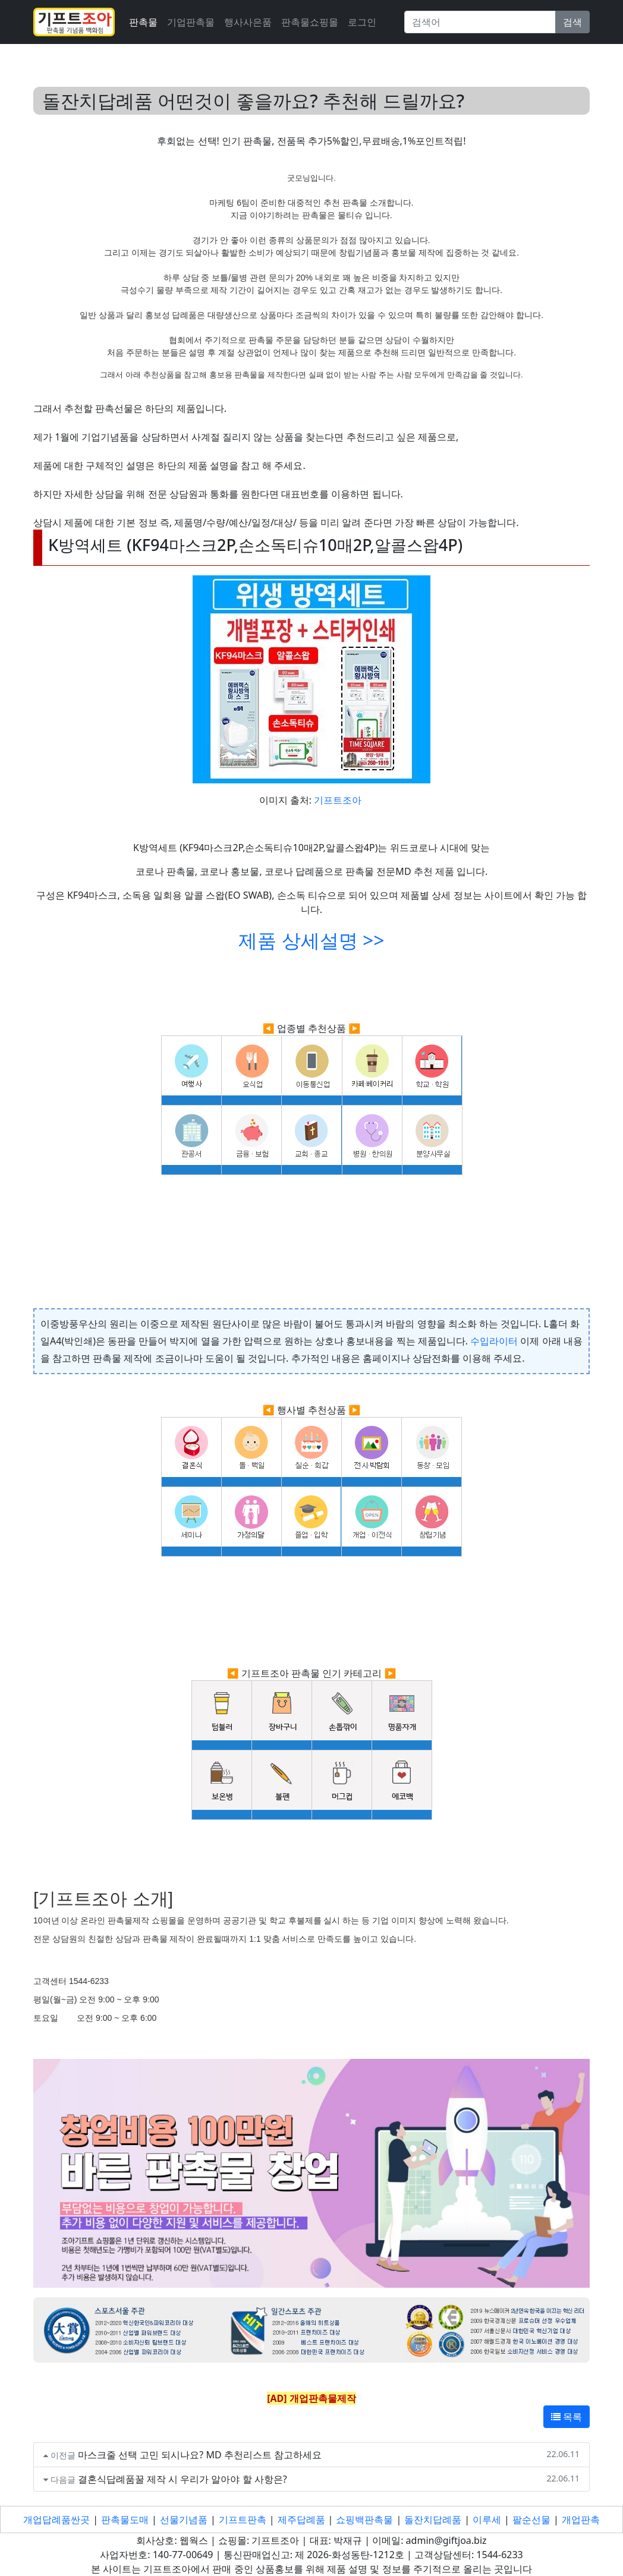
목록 (566, 2416)
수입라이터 (494, 1340)
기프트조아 (337, 800)
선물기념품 (183, 2519)
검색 (572, 22)
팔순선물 (531, 2519)
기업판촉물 (191, 22)
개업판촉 (581, 2519)
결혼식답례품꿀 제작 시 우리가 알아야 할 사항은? (182, 2479)
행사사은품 (248, 22)
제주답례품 (301, 2519)
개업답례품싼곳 (56, 2519)
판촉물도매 (125, 2519)
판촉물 (143, 22)
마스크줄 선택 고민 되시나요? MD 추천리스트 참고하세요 (200, 2454)
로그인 (362, 22)
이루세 (487, 2519)
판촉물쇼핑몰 (309, 22)
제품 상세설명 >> (311, 940)
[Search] (480, 22)
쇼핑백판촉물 (364, 2519)
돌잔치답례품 (432, 2519)
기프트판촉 (242, 2519)
